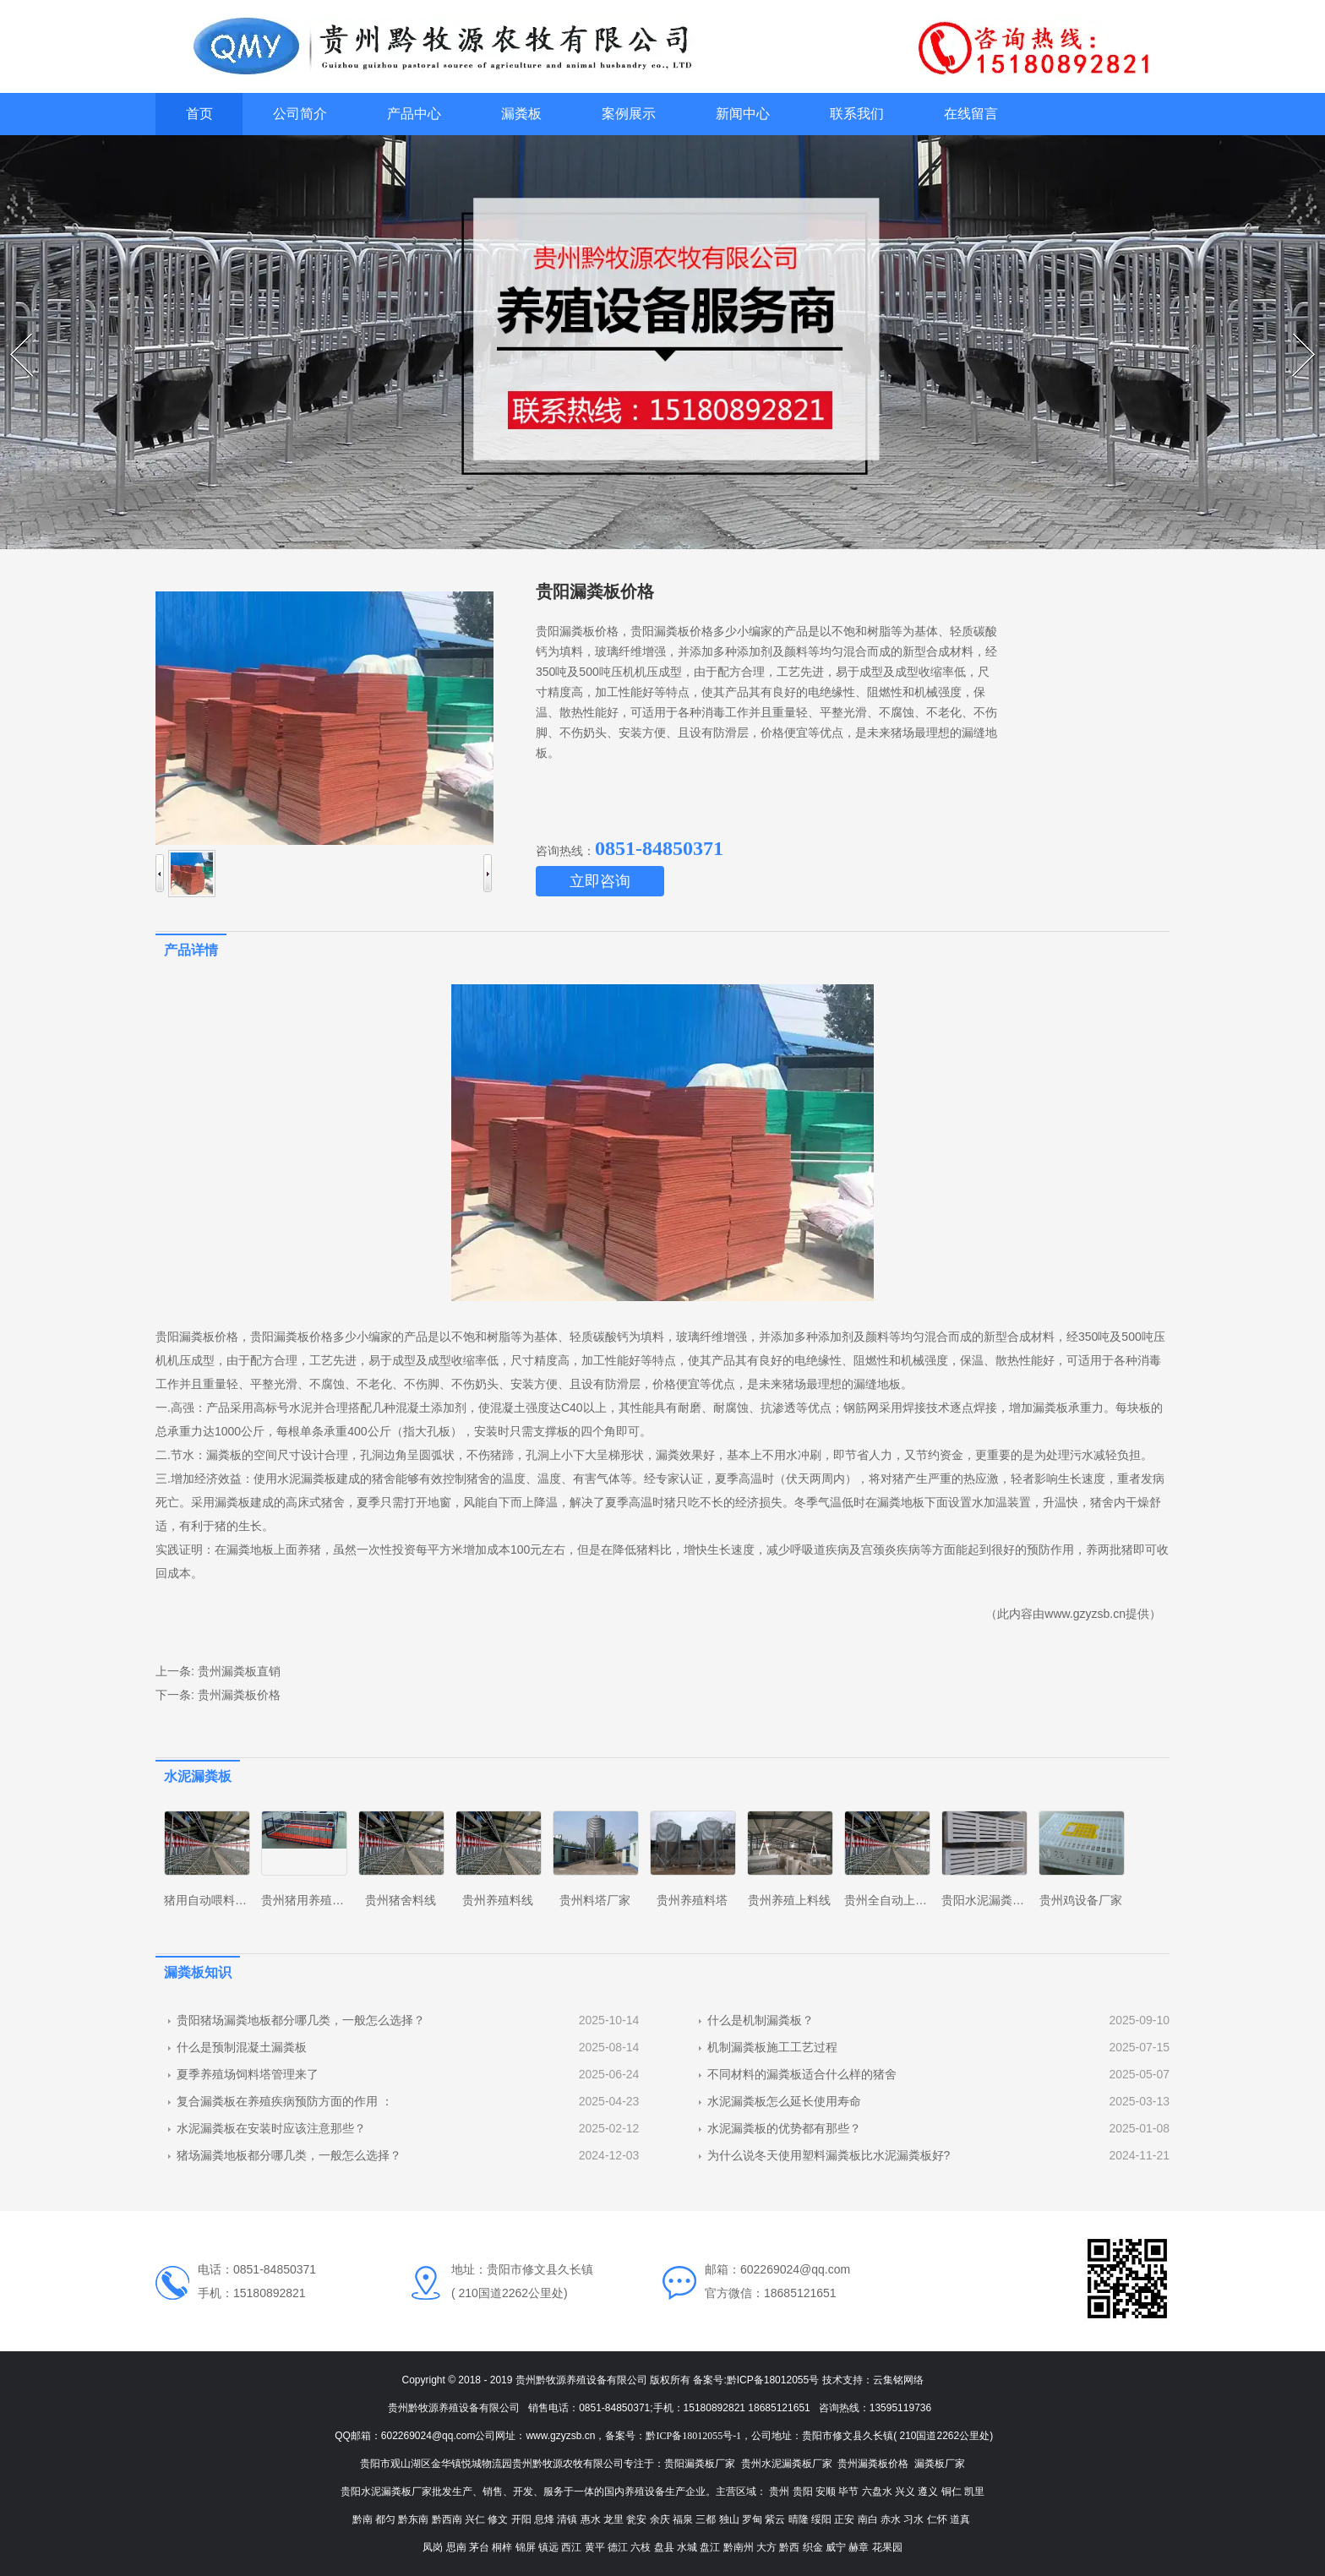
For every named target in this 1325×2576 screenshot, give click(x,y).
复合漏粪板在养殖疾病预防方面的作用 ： (285, 2101)
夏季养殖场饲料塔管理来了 (248, 2074)
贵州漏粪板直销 (239, 1671)
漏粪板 (521, 113)
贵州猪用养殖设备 (308, 1900)
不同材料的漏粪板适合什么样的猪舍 (802, 2074)
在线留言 (971, 113)
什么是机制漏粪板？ (760, 2020)
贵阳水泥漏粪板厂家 (994, 1900)
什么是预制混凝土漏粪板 (242, 2047)
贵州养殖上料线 (789, 1900)
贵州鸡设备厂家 (1080, 1900)
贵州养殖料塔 (692, 1900)
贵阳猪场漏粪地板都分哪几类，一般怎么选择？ (301, 2020)
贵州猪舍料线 (400, 1900)
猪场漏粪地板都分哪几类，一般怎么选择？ (289, 2155)
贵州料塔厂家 (594, 1900)
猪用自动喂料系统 (211, 1900)
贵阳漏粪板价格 (196, 1336)
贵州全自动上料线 (891, 1900)
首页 (199, 113)
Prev (12, 333)
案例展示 (629, 113)
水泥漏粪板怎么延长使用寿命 (784, 2101)
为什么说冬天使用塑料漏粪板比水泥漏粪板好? (829, 2155)
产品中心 (414, 113)
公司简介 (300, 113)
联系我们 (857, 113)
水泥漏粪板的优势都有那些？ (784, 2128)
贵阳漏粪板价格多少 (303, 1336)
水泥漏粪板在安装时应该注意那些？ (271, 2128)
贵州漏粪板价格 (239, 1695)
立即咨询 (600, 881)
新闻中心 (743, 113)
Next (1295, 333)
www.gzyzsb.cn (1085, 1613)
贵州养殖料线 (497, 1900)
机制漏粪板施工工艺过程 (772, 2047)
